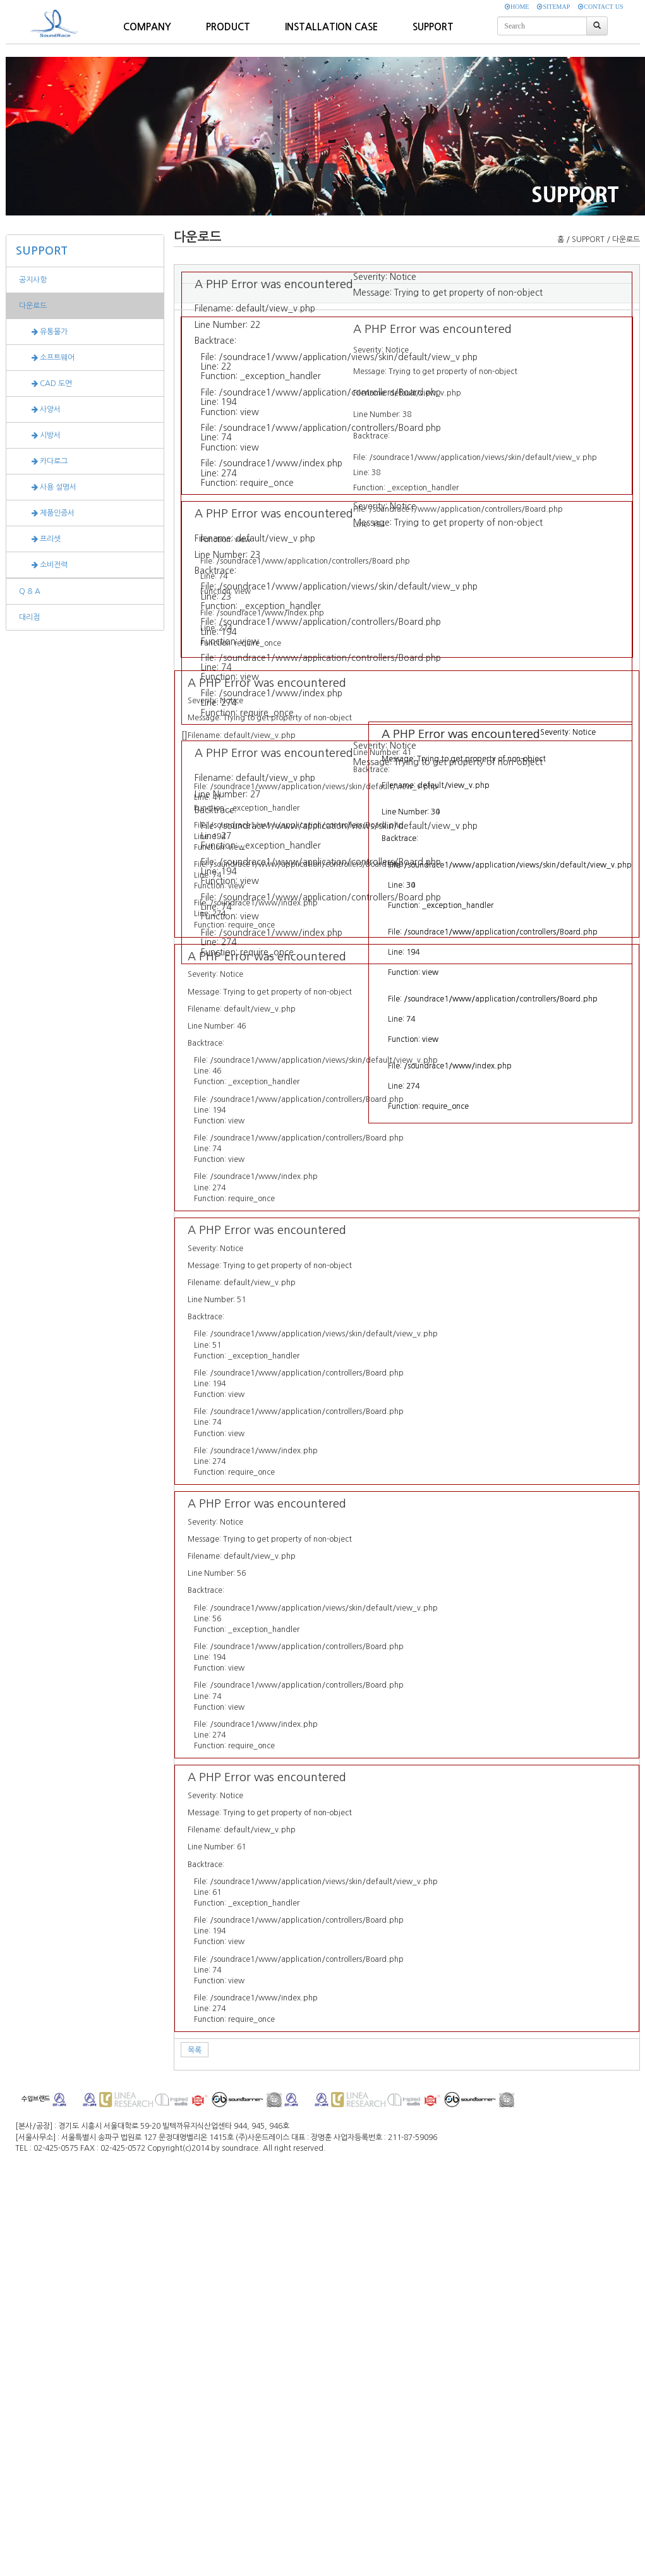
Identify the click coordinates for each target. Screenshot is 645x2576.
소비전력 (43, 565)
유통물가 (43, 332)
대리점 (29, 617)
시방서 (40, 435)
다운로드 (33, 306)
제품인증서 (47, 513)
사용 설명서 (47, 487)
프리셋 (40, 539)
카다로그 (43, 461)
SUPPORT (42, 251)
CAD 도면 (45, 383)
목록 (195, 2050)
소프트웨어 (47, 357)
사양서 (40, 409)
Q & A (29, 591)
